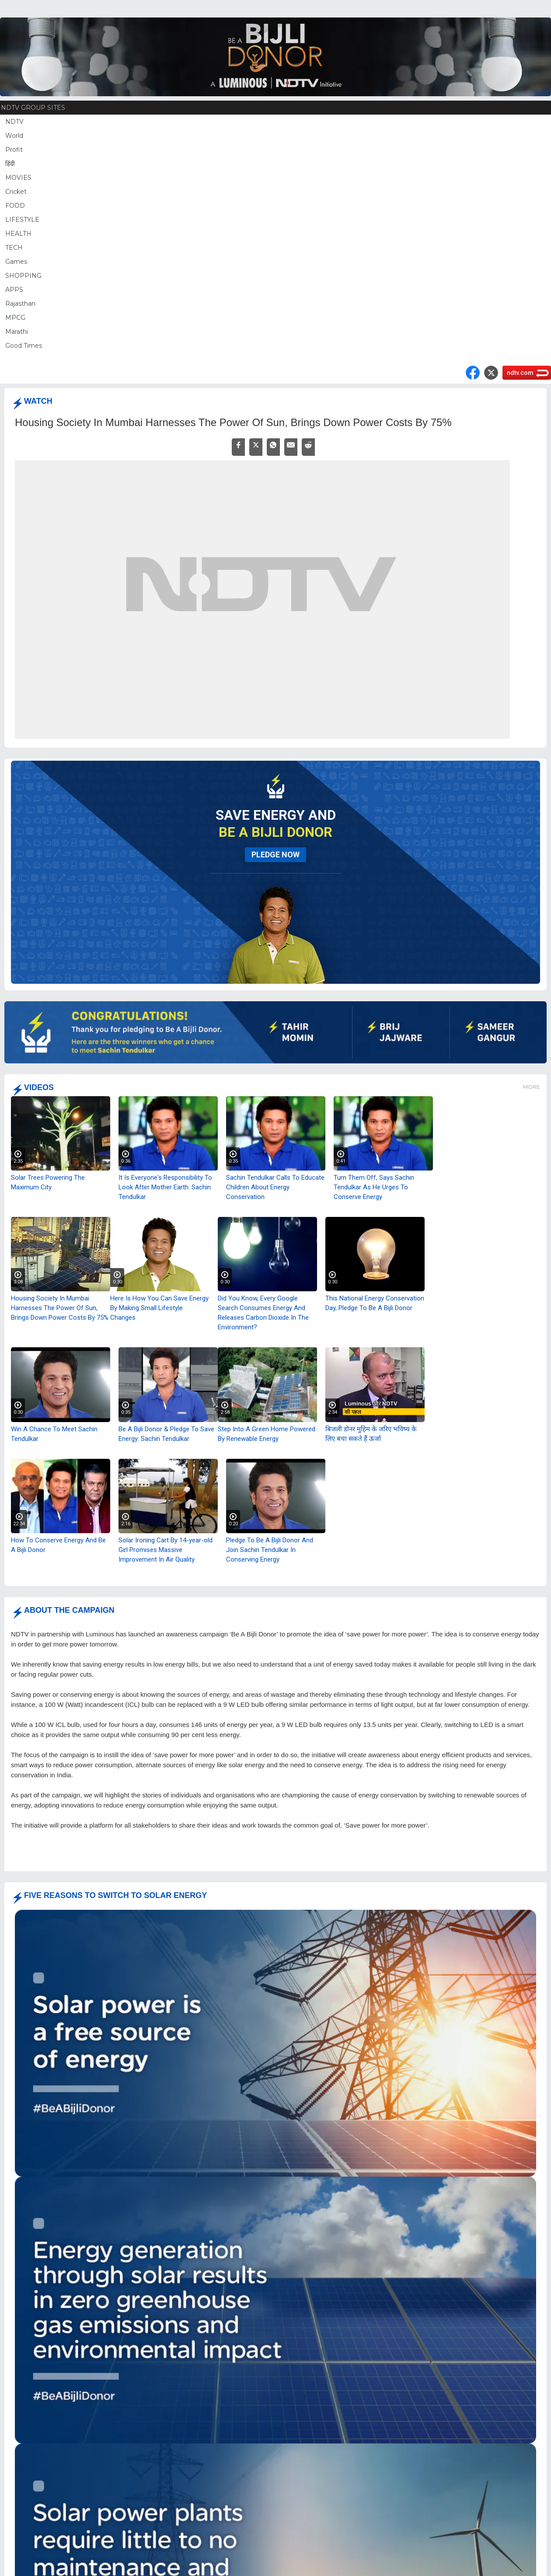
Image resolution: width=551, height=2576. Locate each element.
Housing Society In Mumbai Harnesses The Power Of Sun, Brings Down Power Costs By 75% (59, 1307)
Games (16, 262)
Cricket (16, 192)
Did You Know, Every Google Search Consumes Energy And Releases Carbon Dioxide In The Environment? (263, 1312)
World (14, 136)
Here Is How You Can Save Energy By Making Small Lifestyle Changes (159, 1307)
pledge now (275, 854)
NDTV (14, 122)
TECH (14, 248)
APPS (14, 290)
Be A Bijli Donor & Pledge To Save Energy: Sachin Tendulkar (166, 1434)
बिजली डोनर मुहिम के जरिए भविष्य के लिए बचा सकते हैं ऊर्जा (371, 1434)
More (531, 1087)
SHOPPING (23, 276)
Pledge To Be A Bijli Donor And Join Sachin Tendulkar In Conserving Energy (269, 1549)
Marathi (16, 332)
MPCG (15, 318)
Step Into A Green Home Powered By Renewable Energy (266, 1434)
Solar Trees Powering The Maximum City (48, 1182)
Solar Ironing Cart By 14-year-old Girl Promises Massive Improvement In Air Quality (166, 1549)
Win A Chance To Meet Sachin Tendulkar (54, 1434)
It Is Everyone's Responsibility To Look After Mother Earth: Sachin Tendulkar (165, 1187)
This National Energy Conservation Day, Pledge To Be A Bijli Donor (374, 1303)
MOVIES (18, 178)
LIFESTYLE (22, 220)
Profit (14, 150)
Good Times (23, 346)
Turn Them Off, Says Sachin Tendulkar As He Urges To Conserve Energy (374, 1187)
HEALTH (18, 234)
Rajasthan (20, 304)
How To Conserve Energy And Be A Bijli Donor (58, 1545)
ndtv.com (520, 372)
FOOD (15, 206)
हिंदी (10, 164)
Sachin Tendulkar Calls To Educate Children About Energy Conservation (275, 1187)
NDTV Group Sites (33, 108)
